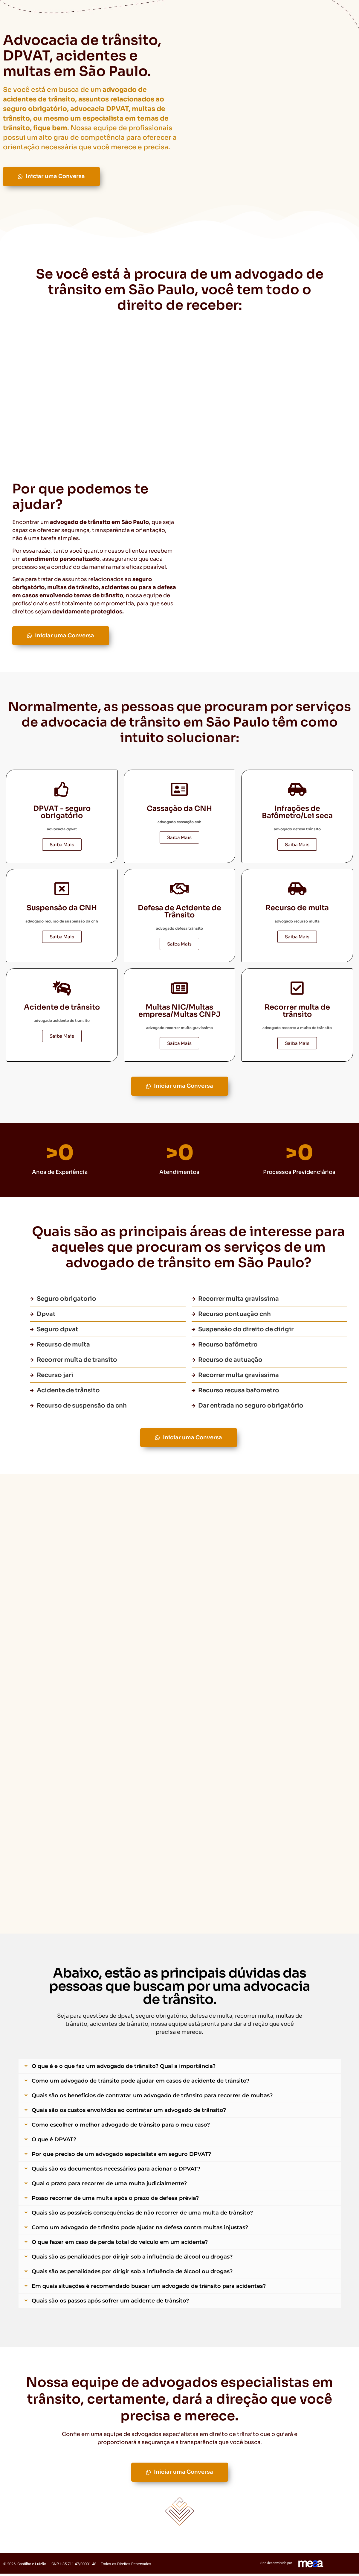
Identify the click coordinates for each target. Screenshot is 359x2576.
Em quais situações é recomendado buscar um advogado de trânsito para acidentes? (149, 2289)
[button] (180, 2069)
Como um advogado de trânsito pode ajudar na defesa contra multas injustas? (140, 2230)
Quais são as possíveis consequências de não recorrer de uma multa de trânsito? (142, 2215)
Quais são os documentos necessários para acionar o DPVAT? (116, 2171)
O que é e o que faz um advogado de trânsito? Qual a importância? (124, 2069)
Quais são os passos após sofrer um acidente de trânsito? (110, 2303)
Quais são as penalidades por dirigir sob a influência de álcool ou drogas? (132, 2259)
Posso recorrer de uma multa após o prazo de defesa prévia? (115, 2201)
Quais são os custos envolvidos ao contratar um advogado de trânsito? (129, 2113)
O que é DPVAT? (54, 2142)
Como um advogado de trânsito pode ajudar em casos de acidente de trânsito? (140, 2083)
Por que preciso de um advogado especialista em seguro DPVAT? (121, 2157)
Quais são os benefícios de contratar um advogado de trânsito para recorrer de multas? (152, 2098)
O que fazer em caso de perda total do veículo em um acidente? (120, 2245)
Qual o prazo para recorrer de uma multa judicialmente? (109, 2186)
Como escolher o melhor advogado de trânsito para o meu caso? (121, 2127)
